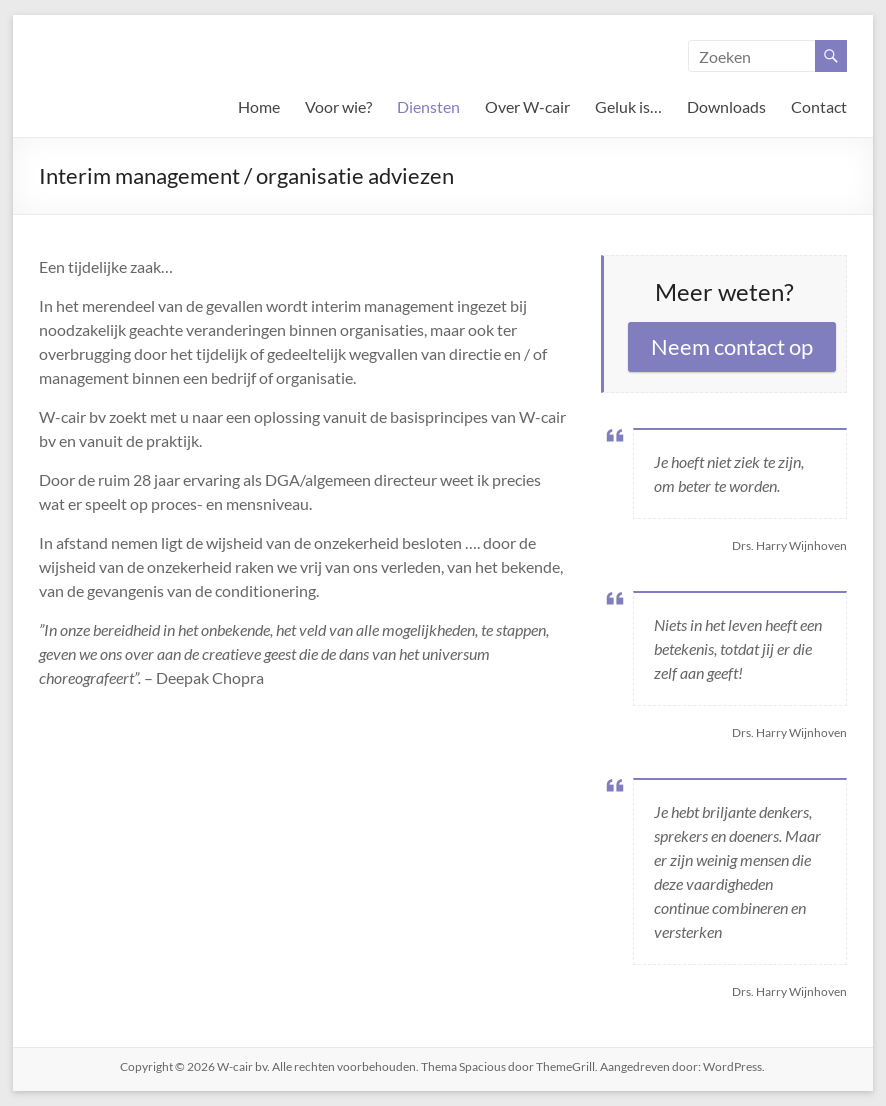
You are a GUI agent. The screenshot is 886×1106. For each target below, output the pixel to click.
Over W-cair (527, 106)
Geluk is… (628, 106)
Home (259, 106)
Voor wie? (338, 106)
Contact (819, 106)
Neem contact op (732, 346)
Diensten (428, 106)
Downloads (726, 106)
